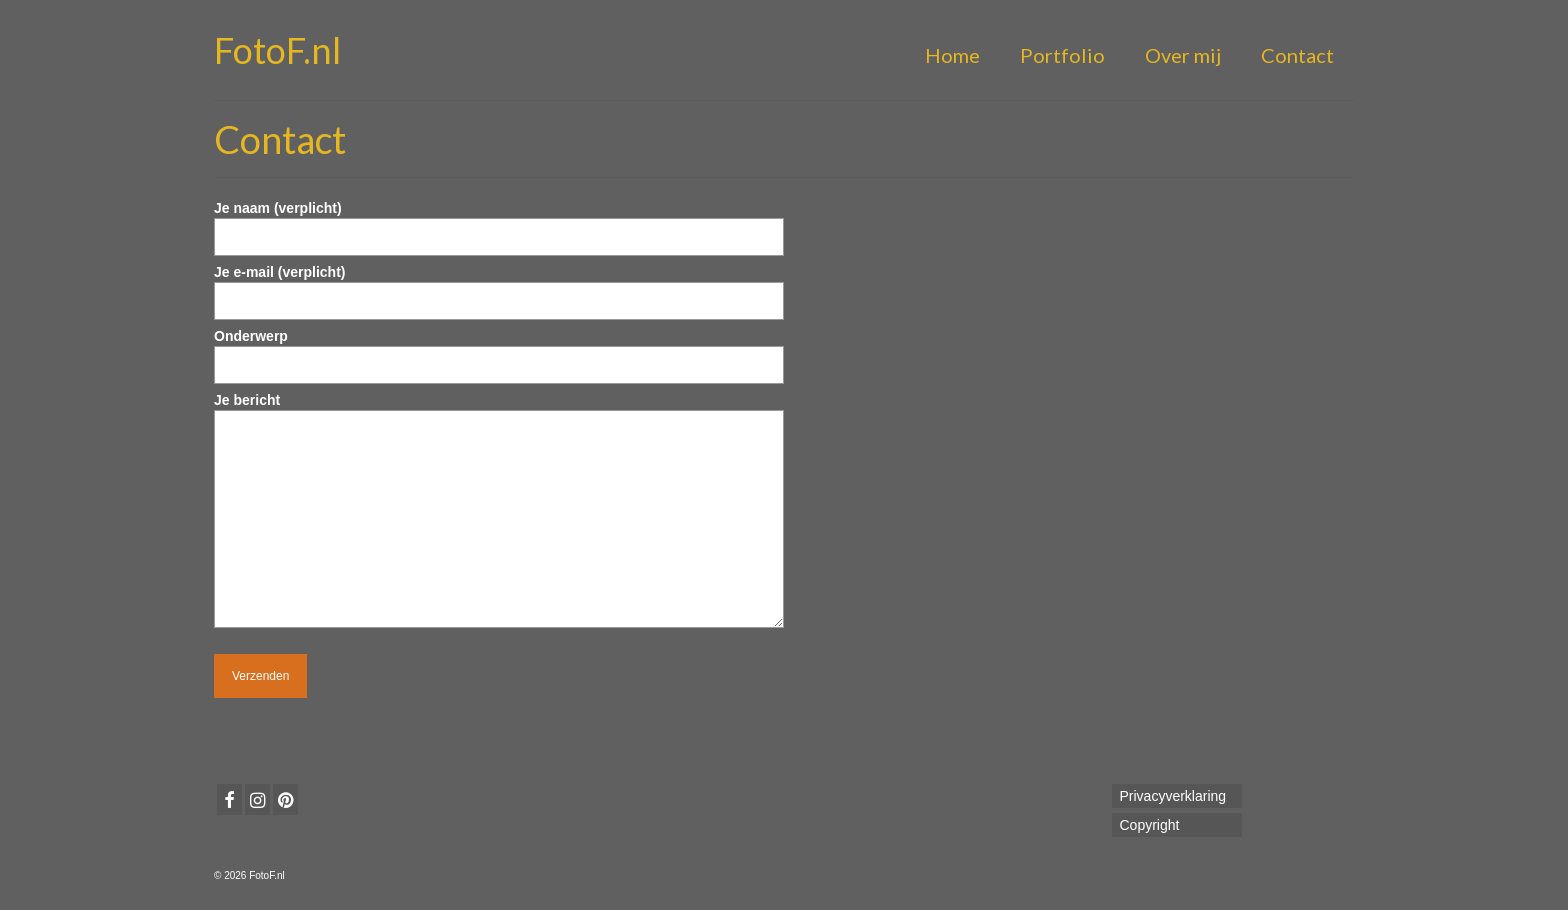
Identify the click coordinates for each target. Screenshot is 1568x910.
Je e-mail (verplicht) (499, 286)
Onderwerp (499, 350)
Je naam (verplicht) (499, 222)
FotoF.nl (277, 50)
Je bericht (499, 410)
